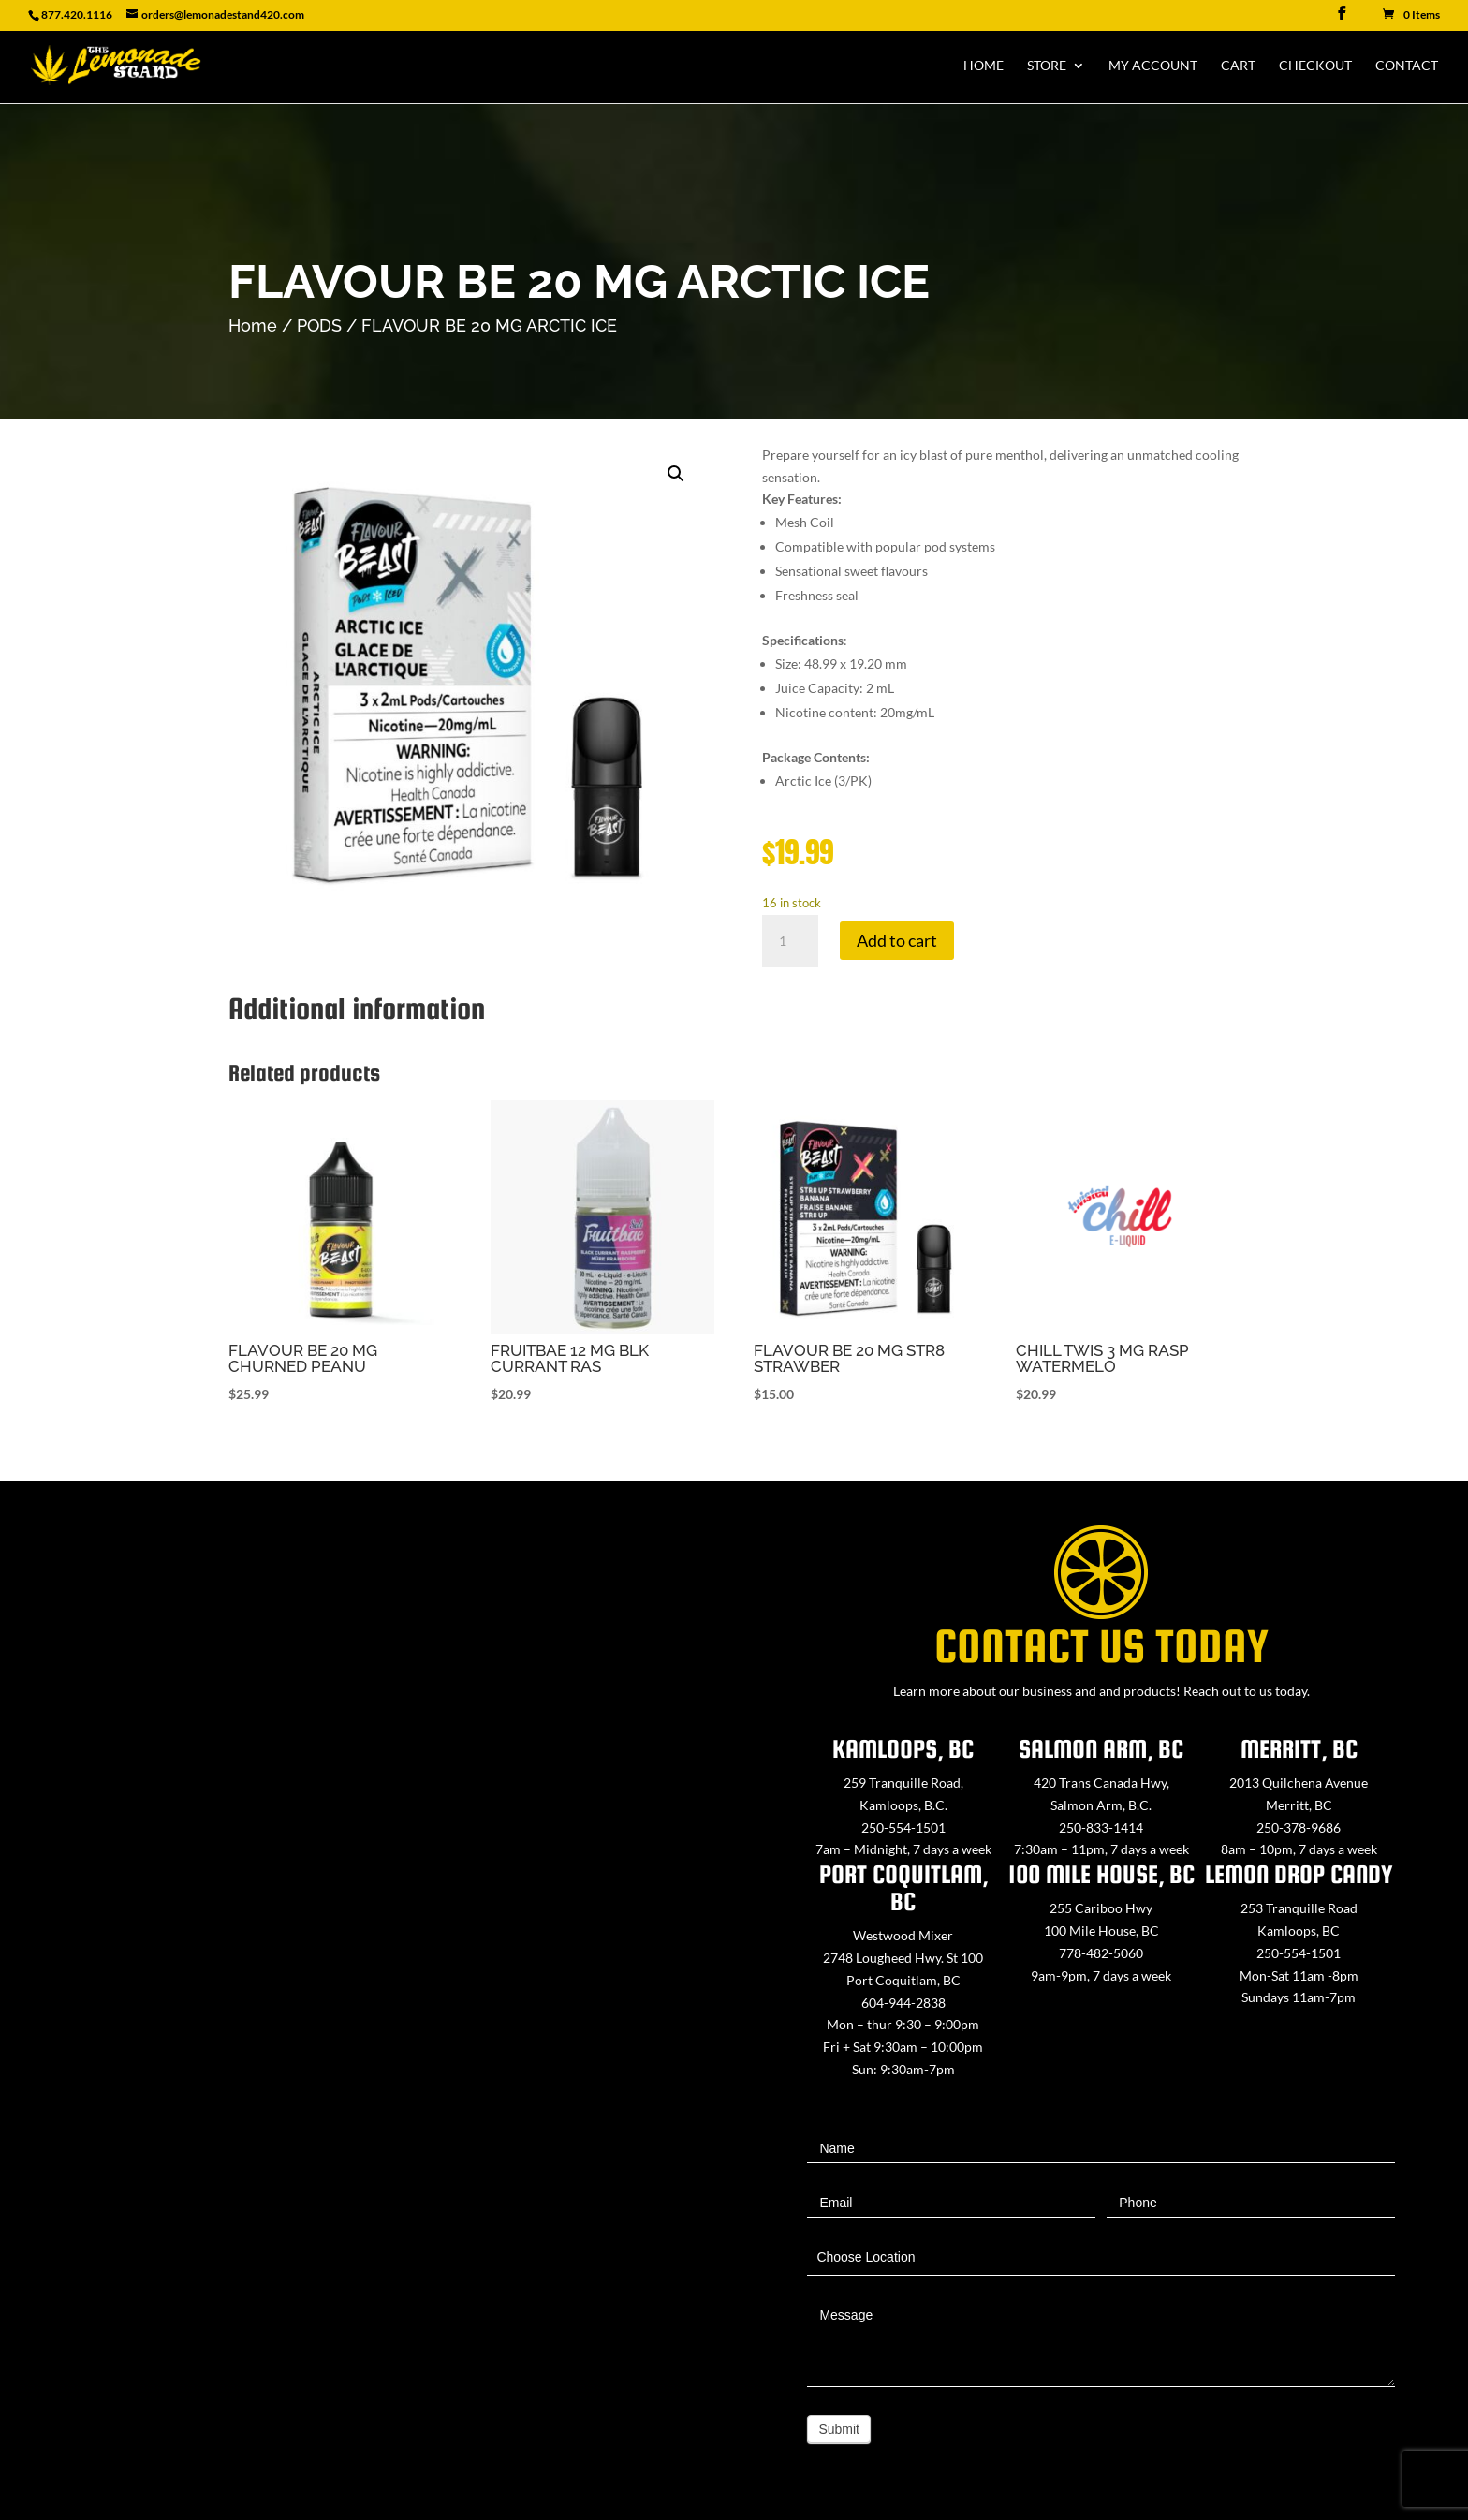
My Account (1152, 66)
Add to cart (897, 940)
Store (1046, 66)
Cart (1238, 66)
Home (983, 66)
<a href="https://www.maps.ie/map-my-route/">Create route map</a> (367, 1990)
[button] (676, 474)
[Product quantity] (790, 941)
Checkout (1315, 66)
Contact (1406, 66)
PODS (319, 325)
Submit (838, 2429)
